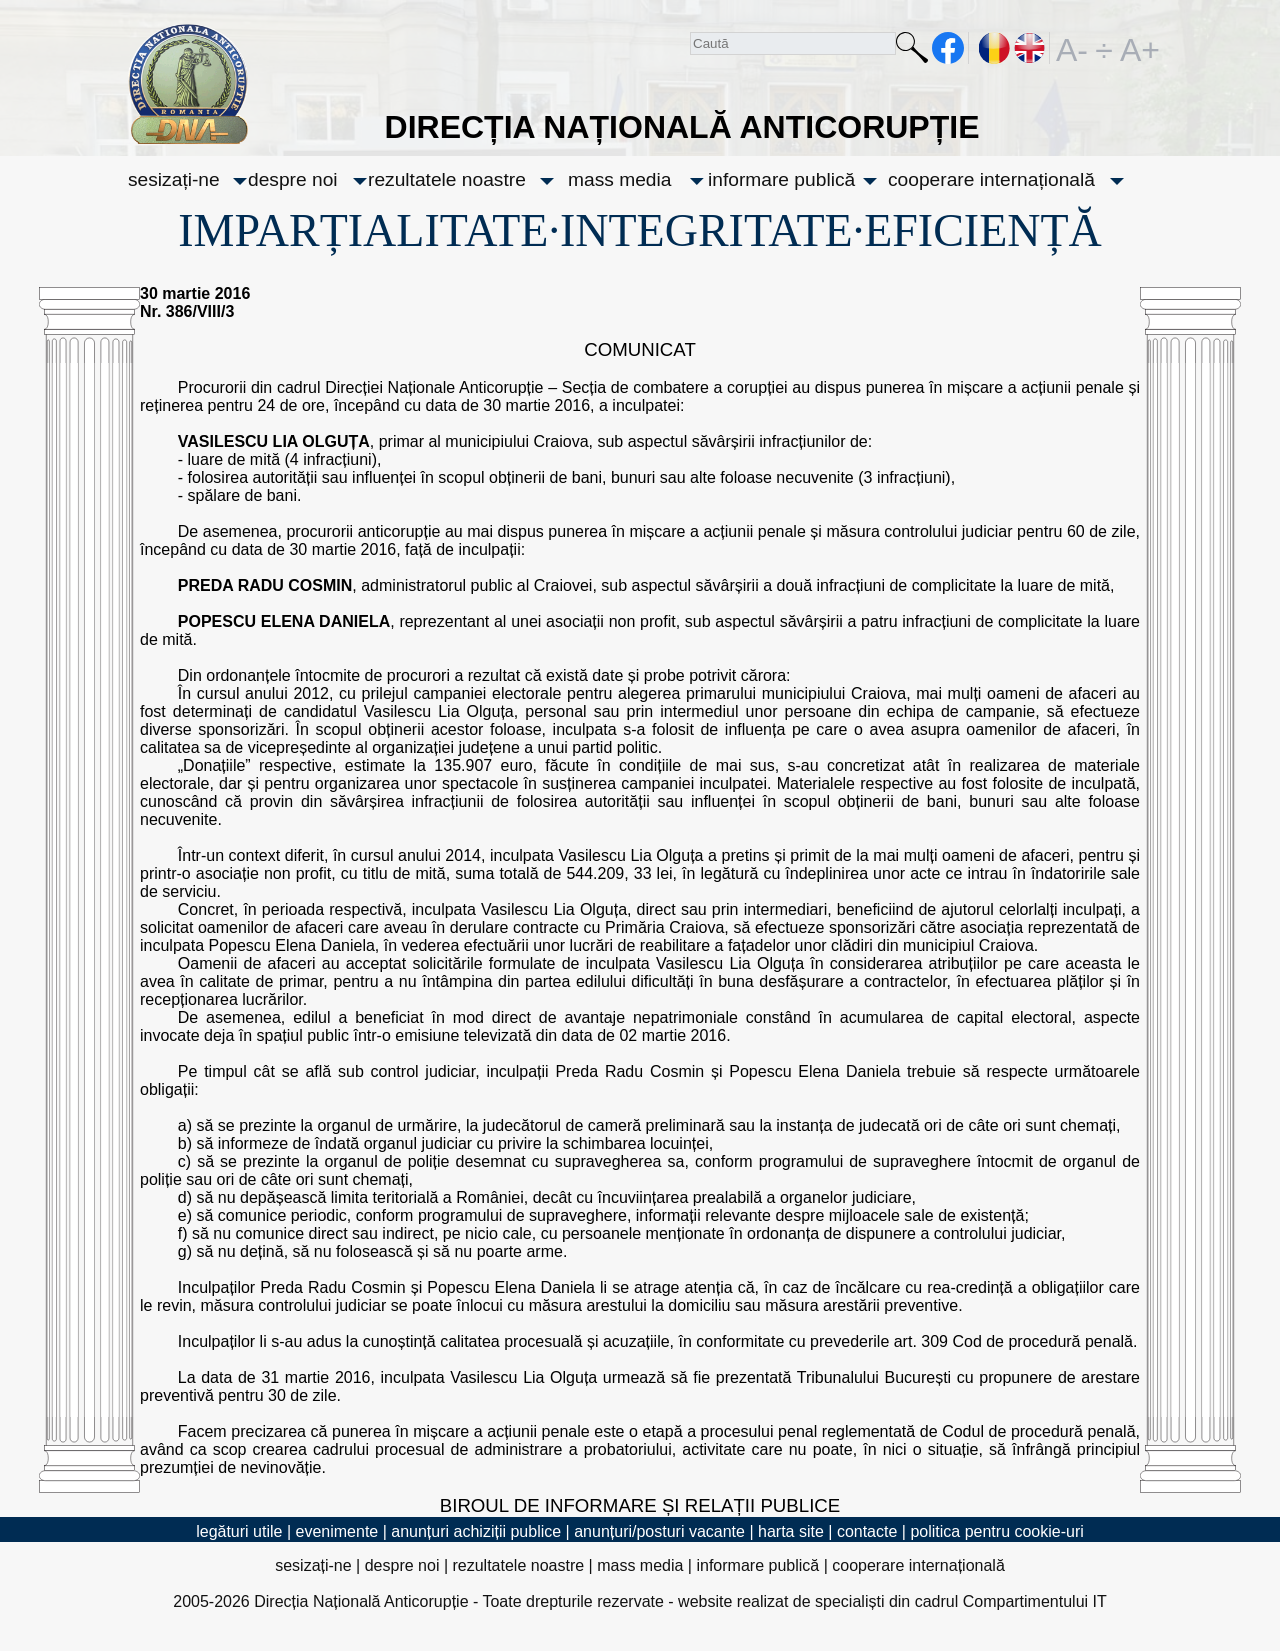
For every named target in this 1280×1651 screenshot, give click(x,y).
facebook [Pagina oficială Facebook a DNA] (948, 48)
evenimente (337, 1531)
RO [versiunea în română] (995, 48)
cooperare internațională (991, 179)
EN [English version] (1030, 48)
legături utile (239, 1531)
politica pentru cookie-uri (996, 1531)
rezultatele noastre (447, 179)
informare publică (781, 179)
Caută (912, 51)
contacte (867, 1531)
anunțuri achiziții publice (476, 1531)
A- (1072, 48)
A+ (1136, 48)
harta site (791, 1531)
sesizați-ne (174, 179)
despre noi (293, 179)
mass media (619, 179)
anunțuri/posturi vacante (659, 1531)
